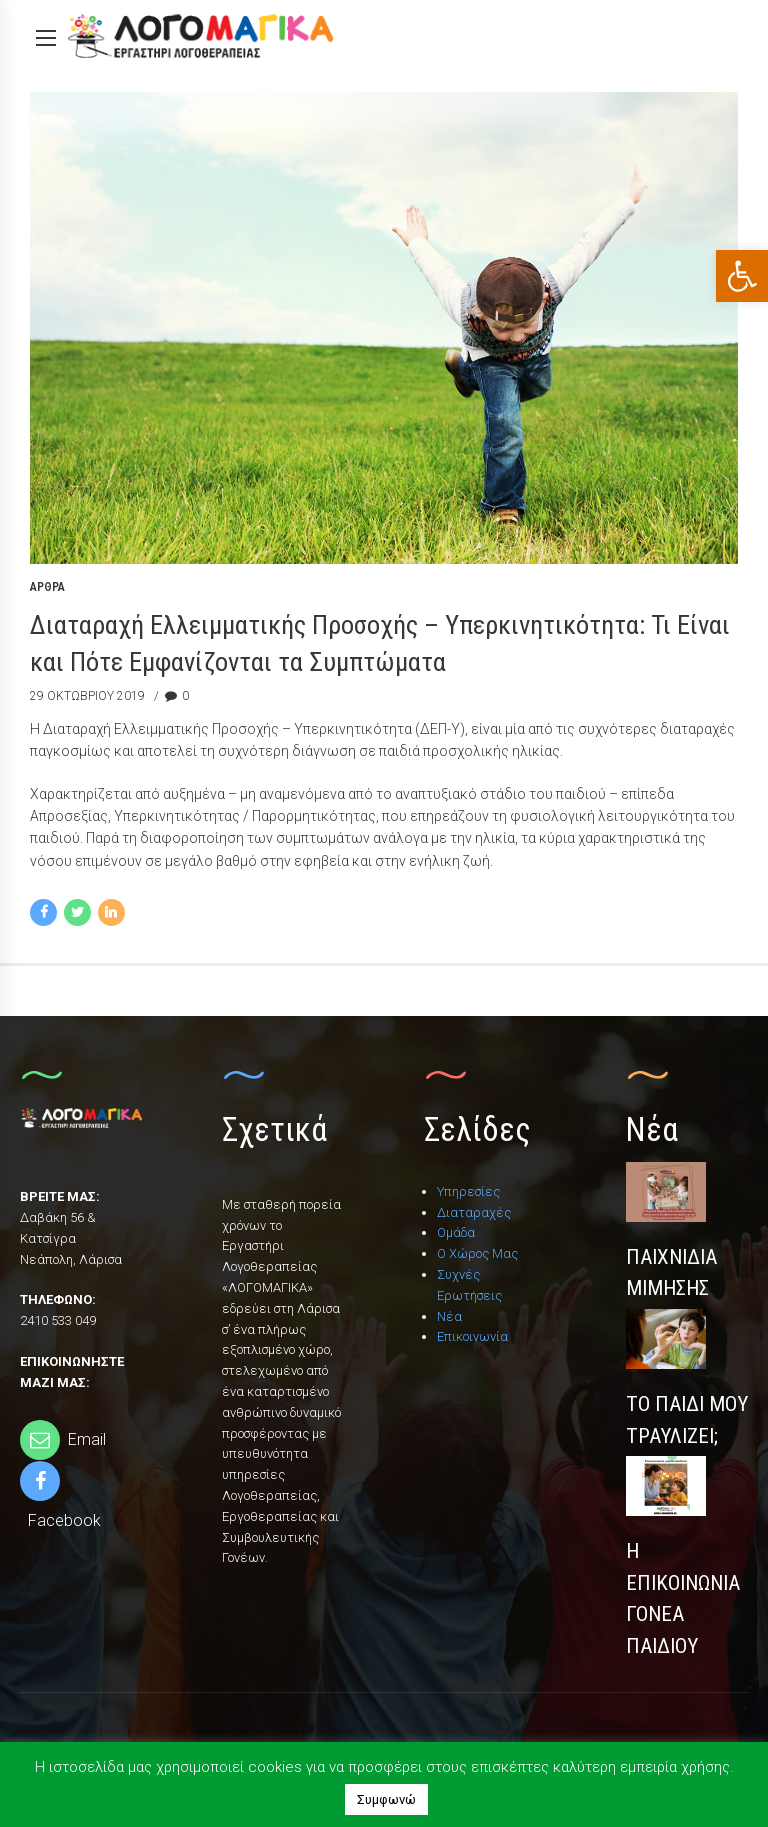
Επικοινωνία (472, 1336)
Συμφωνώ (386, 1799)
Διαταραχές (474, 1212)
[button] (742, 276)
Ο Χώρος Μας (477, 1253)
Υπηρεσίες (468, 1191)
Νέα (449, 1316)
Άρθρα (47, 588)
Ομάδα (456, 1232)
